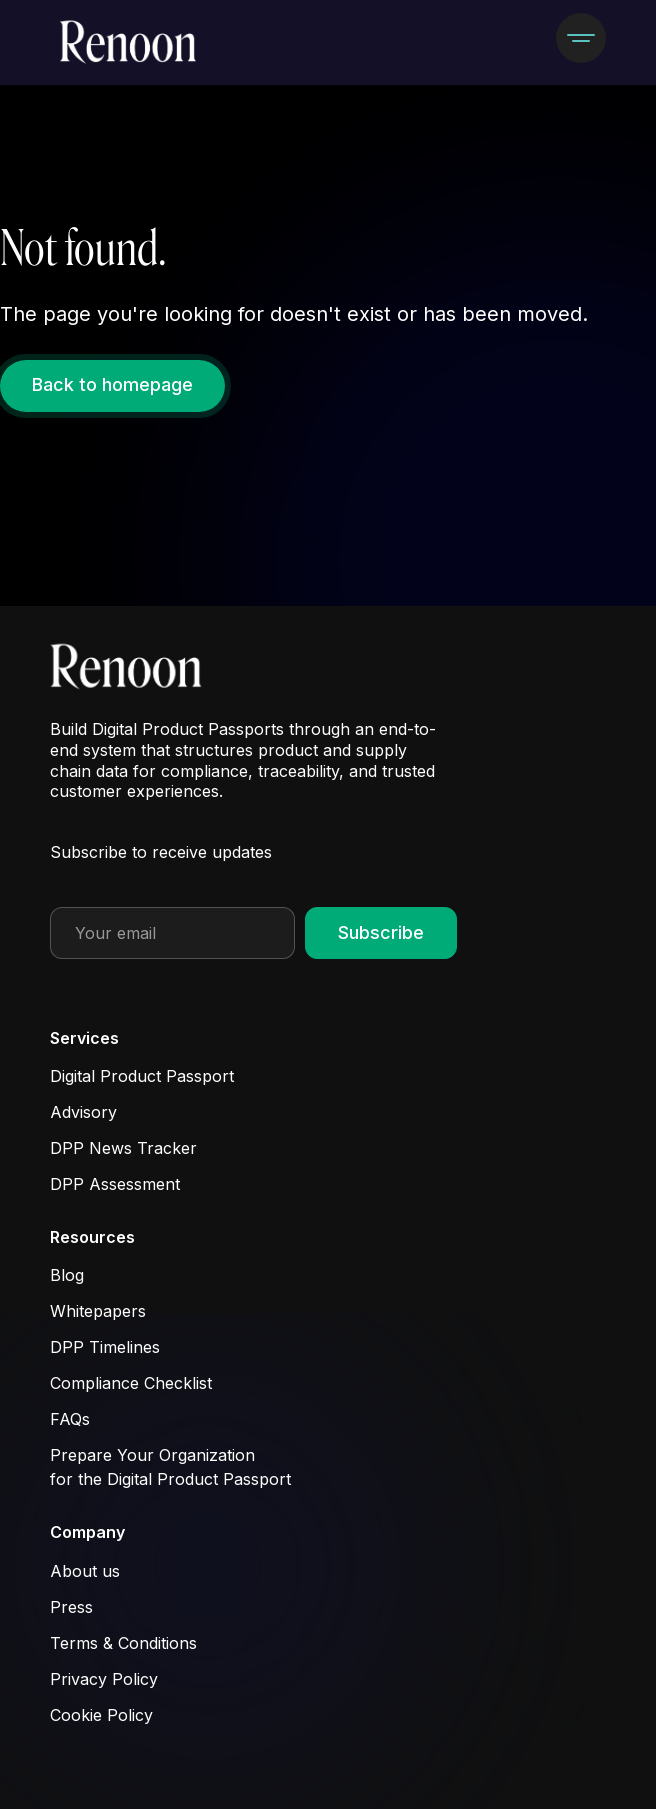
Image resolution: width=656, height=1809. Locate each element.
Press (71, 1607)
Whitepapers (98, 1311)
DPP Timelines (105, 1347)
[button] (581, 38)
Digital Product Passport (142, 1076)
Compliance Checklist (131, 1383)
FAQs (70, 1419)
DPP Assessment (115, 1184)
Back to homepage (112, 384)
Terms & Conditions (123, 1643)
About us (85, 1571)
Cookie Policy (101, 1715)
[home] (129, 43)
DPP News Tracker (123, 1148)
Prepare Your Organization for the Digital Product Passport (170, 1467)
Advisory (83, 1112)
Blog (67, 1275)
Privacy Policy (104, 1679)
